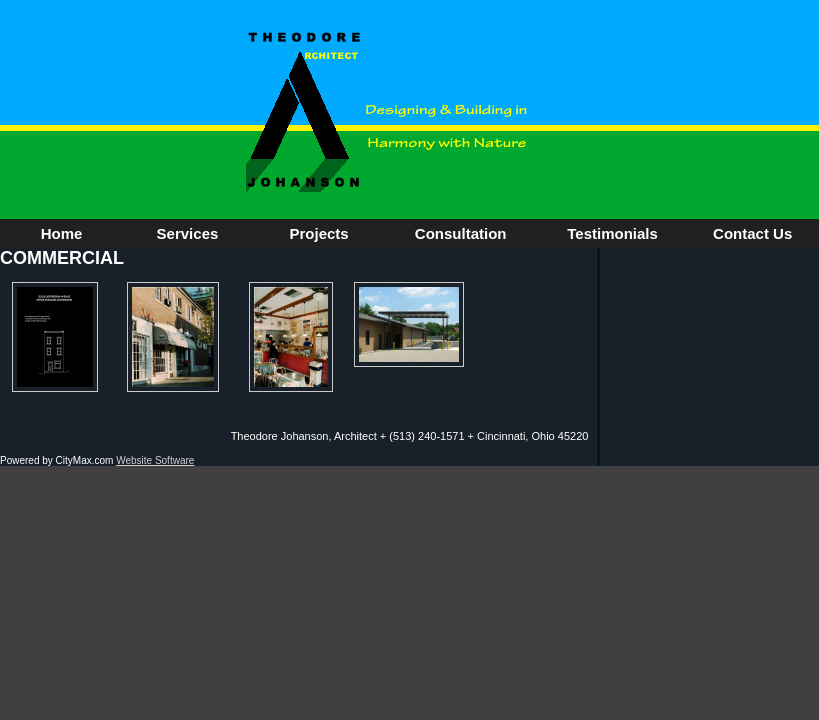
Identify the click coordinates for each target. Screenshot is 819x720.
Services (188, 233)
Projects (319, 233)
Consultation (461, 233)
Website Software (155, 460)
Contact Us (752, 233)
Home (62, 233)
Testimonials (612, 233)
